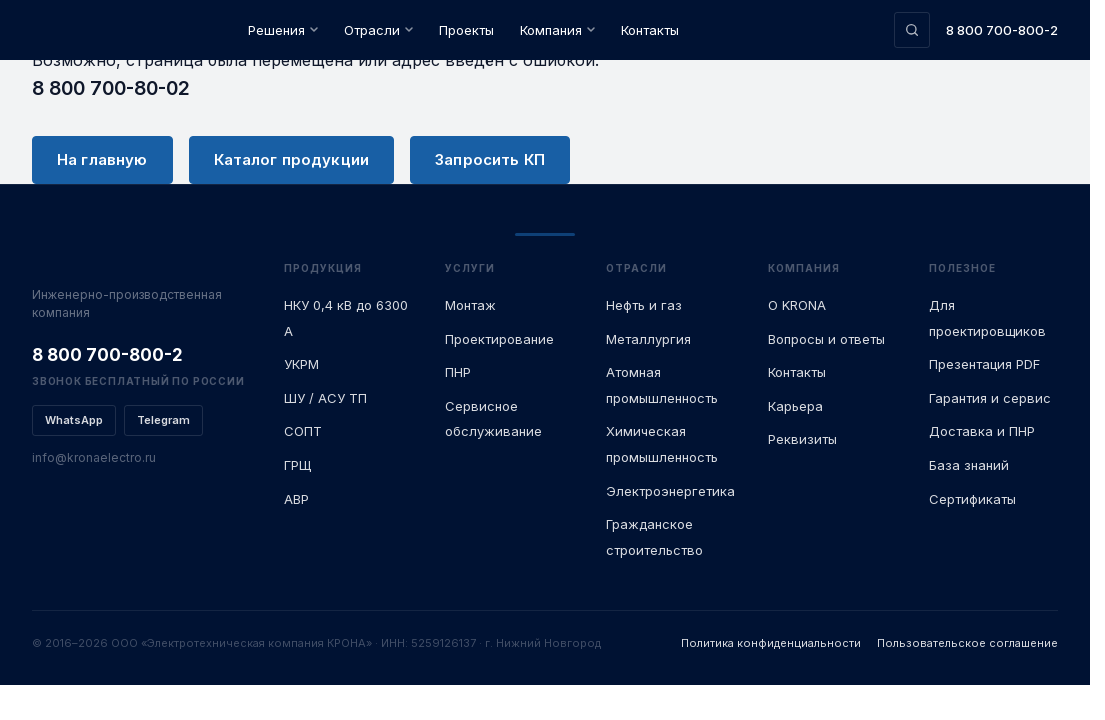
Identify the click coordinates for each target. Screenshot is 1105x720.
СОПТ (303, 431)
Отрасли (378, 30)
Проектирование (499, 339)
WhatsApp (74, 420)
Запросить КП (490, 159)
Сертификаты (972, 499)
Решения (283, 30)
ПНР (458, 372)
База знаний (969, 465)
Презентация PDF (984, 364)
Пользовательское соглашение (967, 643)
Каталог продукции (292, 159)
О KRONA (797, 305)
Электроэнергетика (670, 491)
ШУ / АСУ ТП (325, 398)
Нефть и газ (644, 305)
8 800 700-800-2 (1002, 30)
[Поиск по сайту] (912, 30)
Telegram (163, 420)
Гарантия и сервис (990, 398)
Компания (557, 30)
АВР (296, 499)
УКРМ (301, 364)
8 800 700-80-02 (111, 88)
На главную (102, 159)
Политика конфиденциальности (771, 643)
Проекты (466, 30)
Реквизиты (802, 439)
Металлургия (648, 339)
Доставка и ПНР (982, 431)
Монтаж (470, 305)
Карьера (795, 406)
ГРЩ (297, 465)
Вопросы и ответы (826, 339)
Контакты (650, 30)
